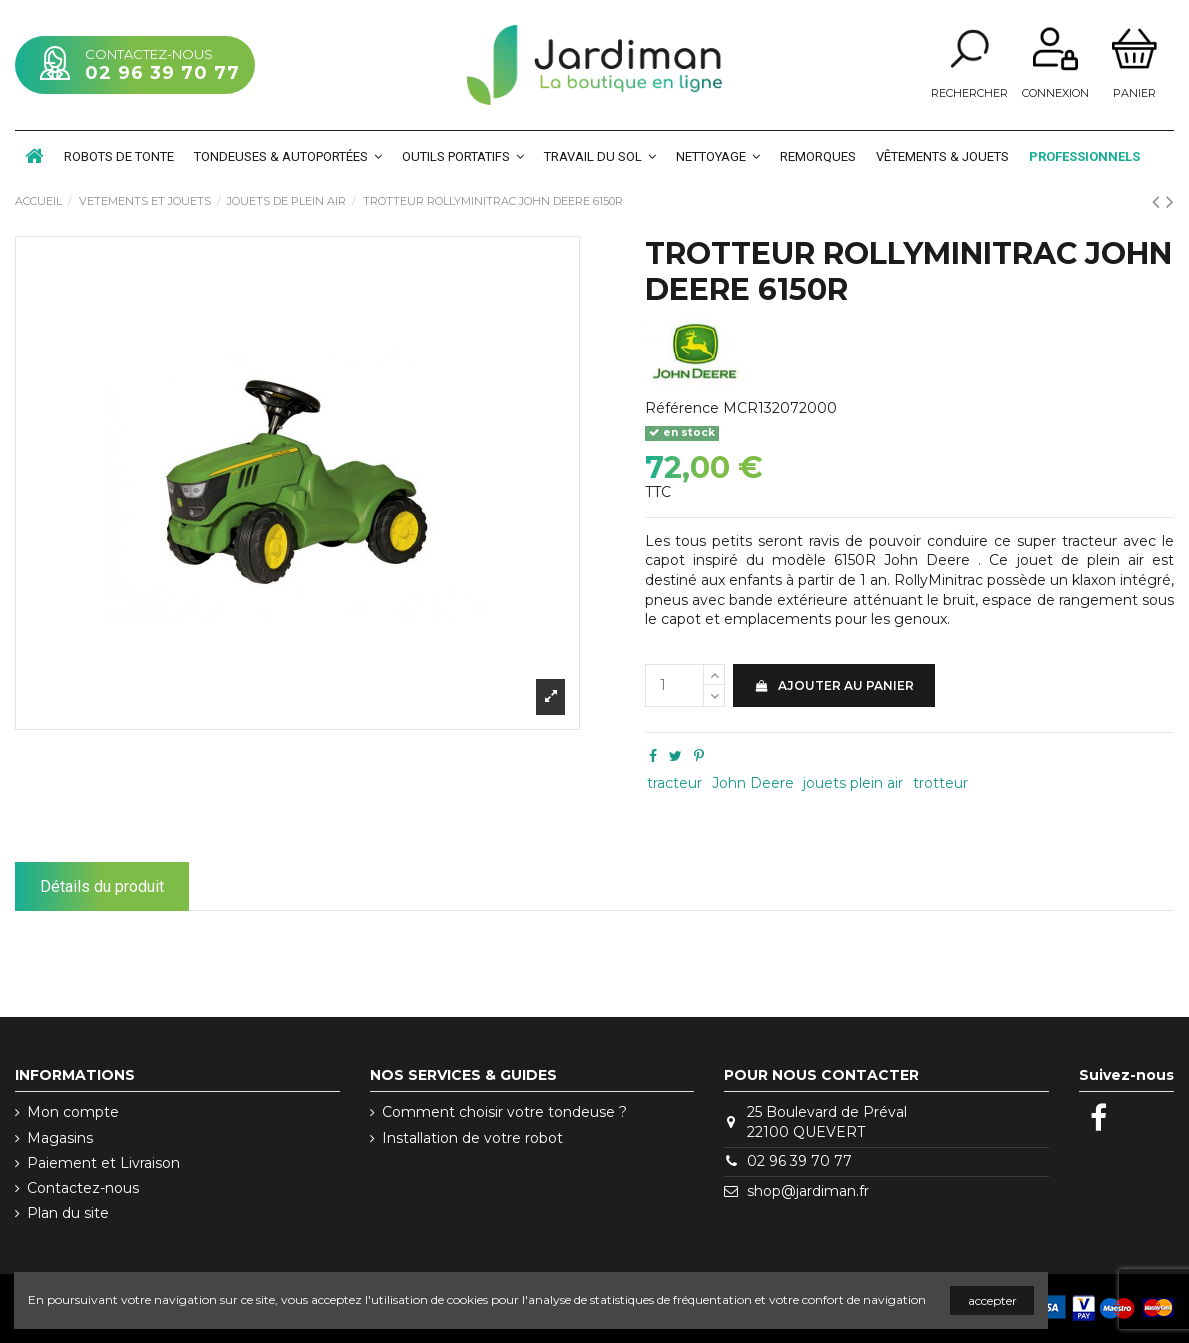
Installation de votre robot (472, 1138)
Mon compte (73, 1112)
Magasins (60, 1138)
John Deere (753, 783)
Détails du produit (102, 886)
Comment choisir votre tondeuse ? (504, 1112)
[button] (288, 156)
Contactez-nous (83, 1188)
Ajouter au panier (834, 685)
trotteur (940, 783)
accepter (992, 1300)
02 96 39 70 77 (162, 73)
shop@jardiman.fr (808, 1191)
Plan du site (68, 1213)
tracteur (674, 783)
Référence (682, 408)
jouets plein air (853, 783)
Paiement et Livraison (103, 1163)
